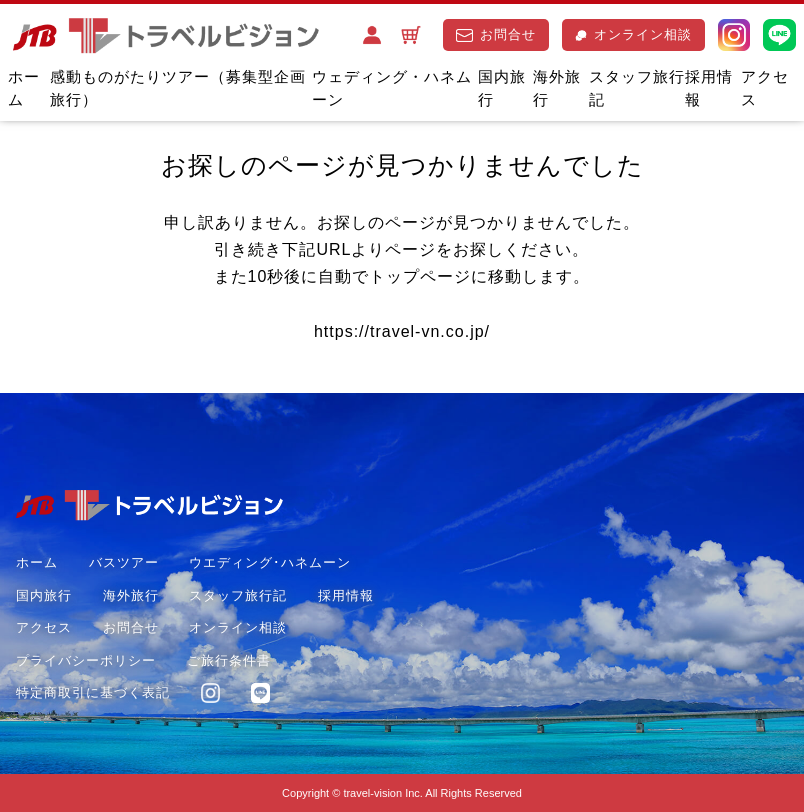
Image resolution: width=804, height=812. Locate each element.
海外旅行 (557, 88)
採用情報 (709, 88)
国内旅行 (502, 88)
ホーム (24, 88)
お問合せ (496, 34)
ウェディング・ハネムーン (392, 88)
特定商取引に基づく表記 (93, 692)
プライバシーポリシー (86, 660)
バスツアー (124, 562)
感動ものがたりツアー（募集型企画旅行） (178, 88)
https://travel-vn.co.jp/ (402, 331)
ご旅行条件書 (229, 660)
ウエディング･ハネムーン (270, 562)
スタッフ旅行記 (637, 88)
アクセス (765, 88)
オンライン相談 (633, 34)
